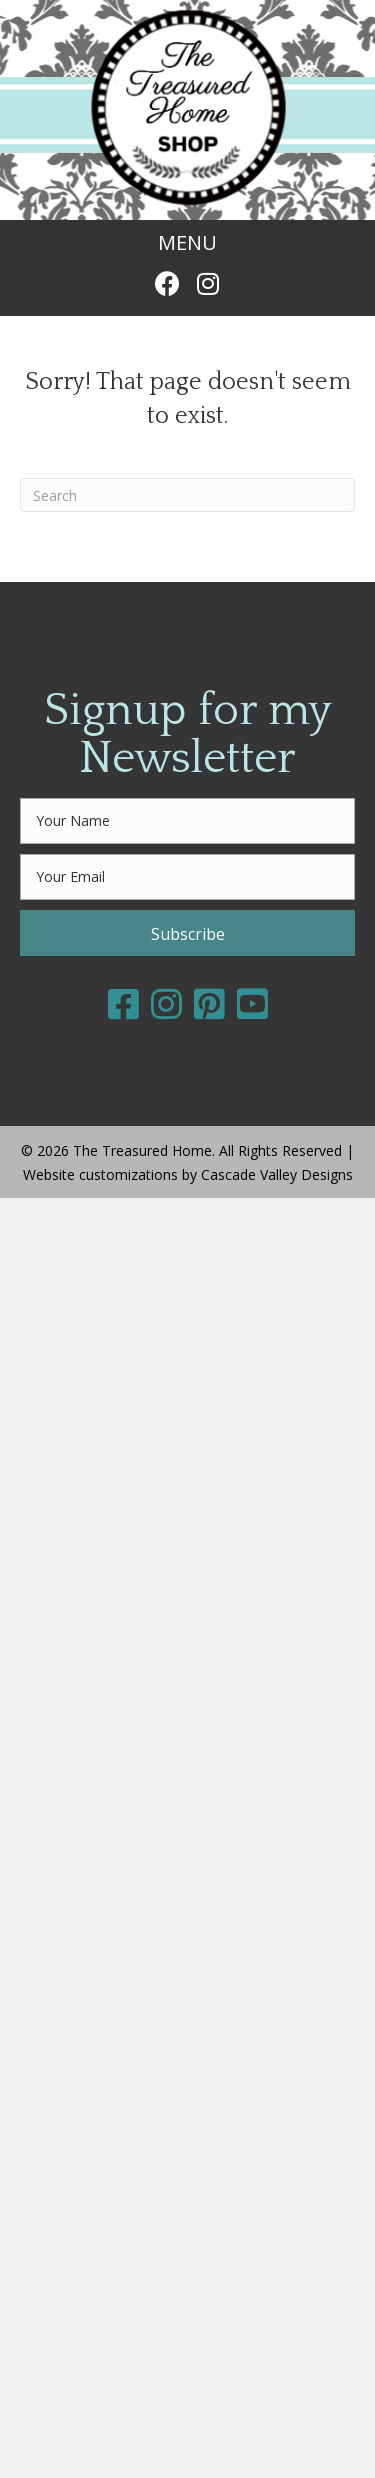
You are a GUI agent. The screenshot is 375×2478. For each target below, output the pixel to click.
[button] (167, 283)
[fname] (187, 821)
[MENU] (187, 243)
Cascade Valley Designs (277, 1174)
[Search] (187, 495)
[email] (187, 877)
